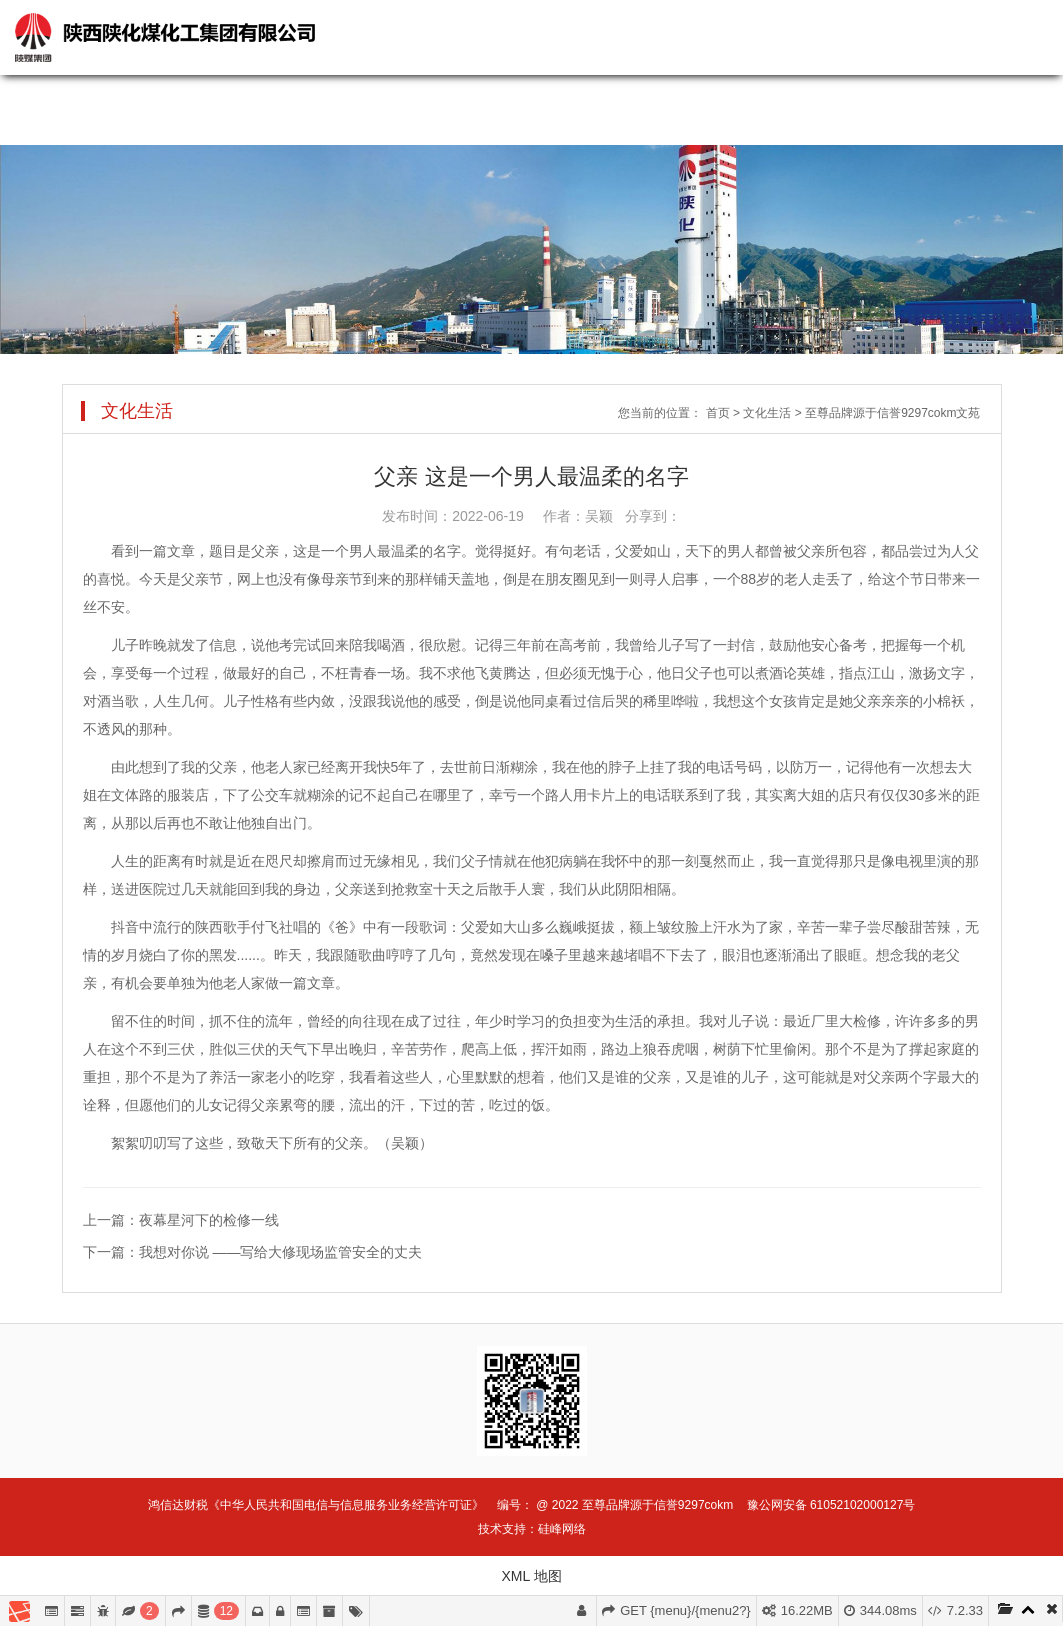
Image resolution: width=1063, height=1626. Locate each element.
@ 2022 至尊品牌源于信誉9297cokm (634, 1505)
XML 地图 (531, 1576)
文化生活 (767, 413)
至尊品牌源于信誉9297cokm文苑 (892, 413)
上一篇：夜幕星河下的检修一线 (181, 1220)
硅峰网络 (562, 1529)
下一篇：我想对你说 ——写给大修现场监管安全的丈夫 (253, 1252)
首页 (718, 413)
